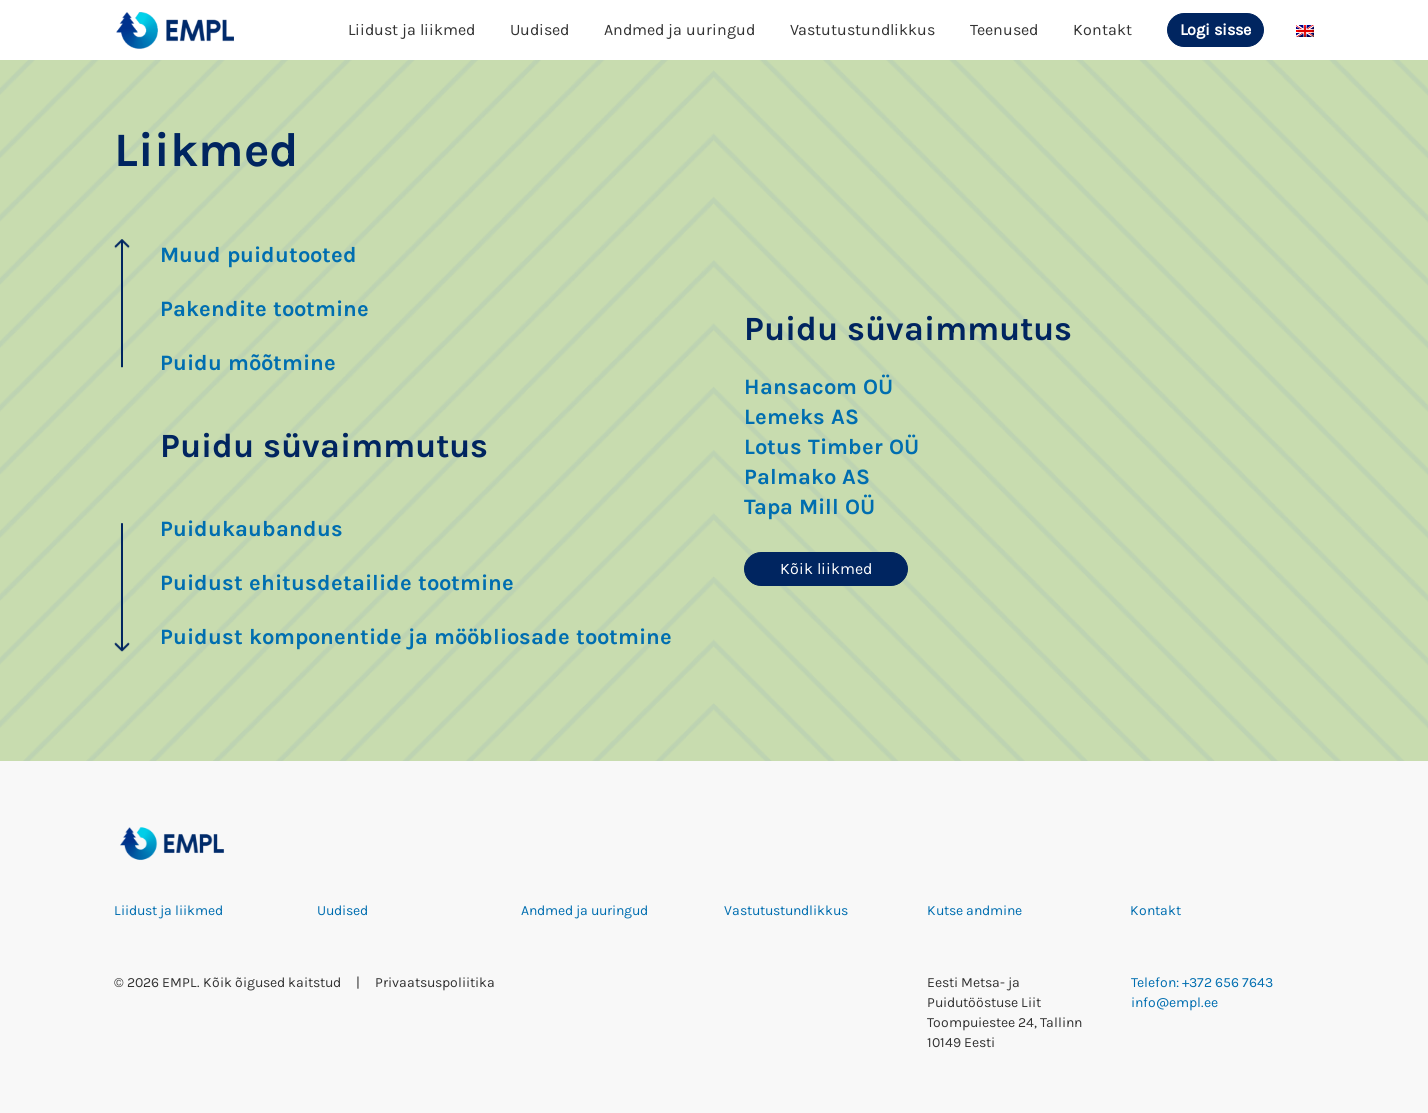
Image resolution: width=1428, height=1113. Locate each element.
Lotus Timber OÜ (831, 447)
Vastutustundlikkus (862, 29)
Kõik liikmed (826, 568)
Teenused (1004, 29)
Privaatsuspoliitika (435, 982)
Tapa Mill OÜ (809, 507)
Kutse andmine (974, 910)
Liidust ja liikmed (411, 29)
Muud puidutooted (258, 255)
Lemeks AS (801, 417)
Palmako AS (807, 477)
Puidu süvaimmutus (324, 446)
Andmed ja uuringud (679, 29)
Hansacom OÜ (818, 387)
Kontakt (1102, 29)
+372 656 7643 (1227, 982)
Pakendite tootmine (264, 309)
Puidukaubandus (251, 529)
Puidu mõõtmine (248, 363)
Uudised (539, 29)
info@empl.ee (1174, 1002)
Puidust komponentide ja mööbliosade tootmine (416, 637)
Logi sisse (1215, 29)
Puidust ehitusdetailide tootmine (337, 583)
